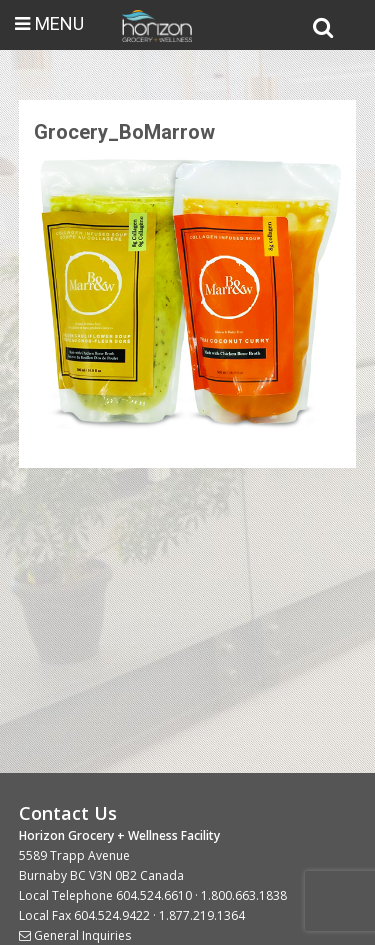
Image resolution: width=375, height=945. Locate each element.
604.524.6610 (154, 895)
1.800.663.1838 (244, 895)
